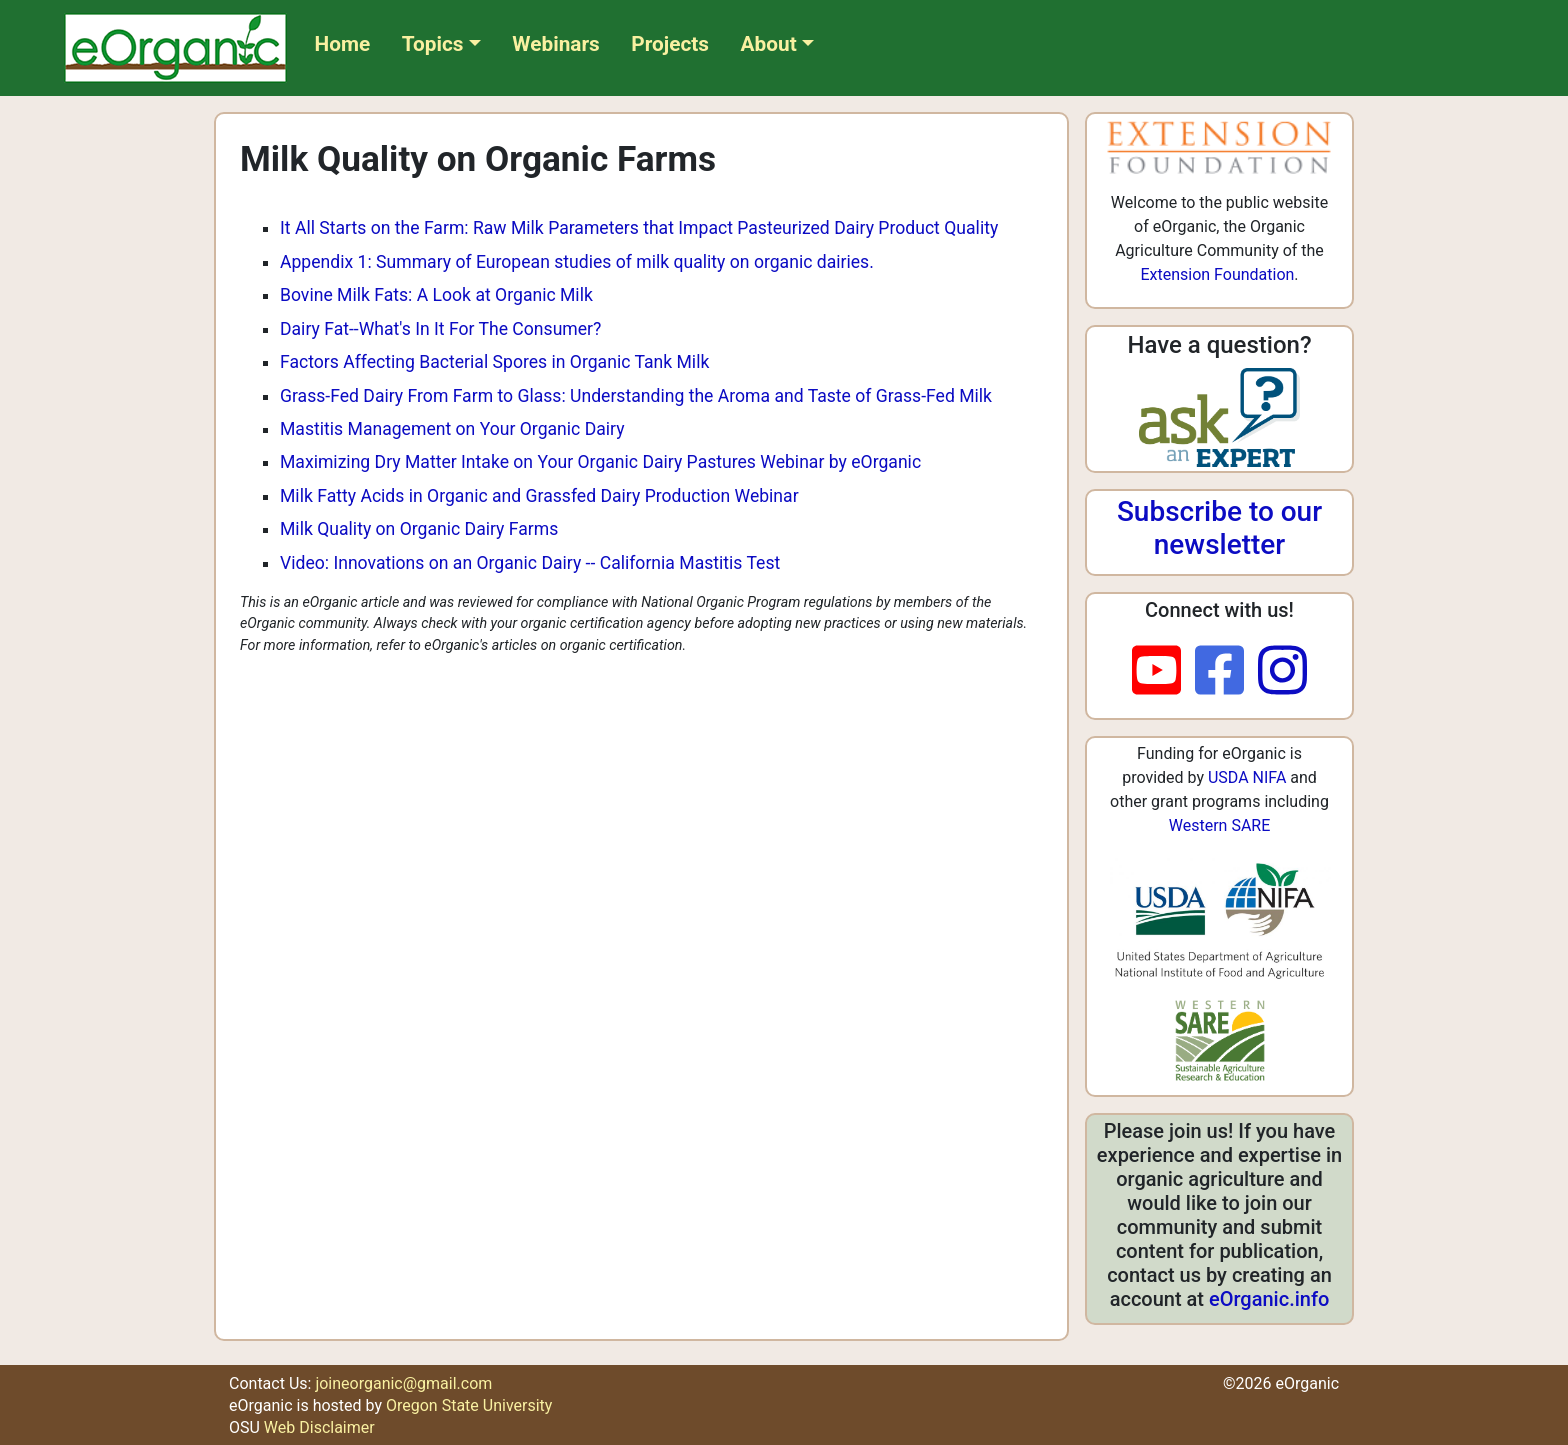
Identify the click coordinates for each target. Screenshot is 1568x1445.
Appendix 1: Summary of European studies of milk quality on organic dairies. (577, 262)
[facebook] (1226, 672)
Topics (433, 44)
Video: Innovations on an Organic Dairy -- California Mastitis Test (530, 563)
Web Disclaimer (319, 1427)
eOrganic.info (1269, 1299)
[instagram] (1282, 672)
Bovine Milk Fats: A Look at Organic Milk (436, 295)
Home (343, 44)
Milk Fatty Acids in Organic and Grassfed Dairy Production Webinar (539, 496)
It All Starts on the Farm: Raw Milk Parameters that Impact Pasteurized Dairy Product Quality (639, 228)
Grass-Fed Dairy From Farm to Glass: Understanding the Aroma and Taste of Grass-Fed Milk (636, 396)
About (769, 44)
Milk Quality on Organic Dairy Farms (419, 529)
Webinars (555, 44)
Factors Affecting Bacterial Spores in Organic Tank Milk (494, 362)
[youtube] (1163, 672)
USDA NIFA (1247, 777)
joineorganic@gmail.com (403, 1383)
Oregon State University (469, 1405)
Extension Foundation (1217, 274)
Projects (670, 44)
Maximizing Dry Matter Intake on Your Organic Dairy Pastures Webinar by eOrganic (600, 462)
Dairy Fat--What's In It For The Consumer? (440, 329)
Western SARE (1220, 825)
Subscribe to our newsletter (1219, 528)
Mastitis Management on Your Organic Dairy (452, 429)
